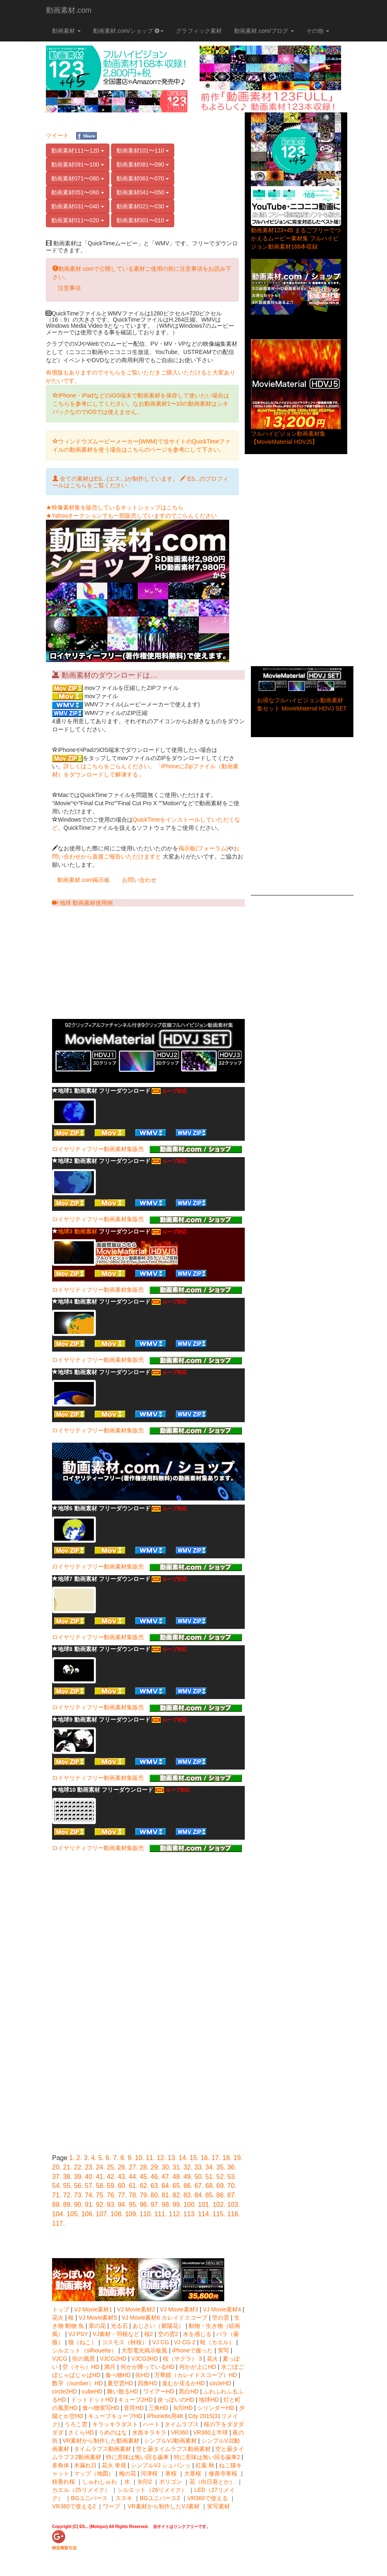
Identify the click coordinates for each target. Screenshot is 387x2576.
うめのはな (112, 2432)
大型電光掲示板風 (145, 2350)
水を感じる (197, 2334)
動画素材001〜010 (142, 220)
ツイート (57, 135)
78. (133, 2195)
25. (111, 2167)
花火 (58, 2317)
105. (73, 2214)
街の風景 (83, 2358)
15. (194, 2157)
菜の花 (97, 2326)
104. (58, 2214)
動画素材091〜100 (77, 164)
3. (86, 2157)
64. (166, 2185)
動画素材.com (68, 10)
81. (166, 2195)
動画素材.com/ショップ (128, 30)
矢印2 (144, 2481)
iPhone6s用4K (165, 2416)
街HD (142, 2375)
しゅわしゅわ (99, 2481)
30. (166, 2167)
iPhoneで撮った (192, 2350)
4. (93, 2157)
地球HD (209, 2399)
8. (122, 2157)
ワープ (111, 2506)
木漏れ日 (85, 2465)
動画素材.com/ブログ (264, 30)
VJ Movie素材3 (179, 2309)
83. (187, 2195)
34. (209, 2167)
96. (144, 2204)
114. (204, 2214)
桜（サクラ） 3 (183, 2358)
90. (78, 2204)
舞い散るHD (122, 2391)
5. (101, 2157)
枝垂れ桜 (63, 2481)
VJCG (59, 2358)
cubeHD (92, 2391)
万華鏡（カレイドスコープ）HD (195, 2375)
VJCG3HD (144, 2358)
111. (160, 2214)
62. (144, 2185)
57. (89, 2185)
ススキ (123, 2498)
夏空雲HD (120, 2383)
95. (133, 2204)
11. (150, 2157)
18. (227, 2157)
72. (67, 2195)
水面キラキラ (149, 2432)
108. (116, 2214)
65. (177, 2185)
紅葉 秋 (205, 2465)
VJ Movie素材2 (136, 2309)
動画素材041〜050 (142, 192)
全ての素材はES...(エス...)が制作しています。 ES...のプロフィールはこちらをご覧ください (140, 481)
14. (183, 2157)
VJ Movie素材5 (98, 2317)
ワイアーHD (158, 2391)
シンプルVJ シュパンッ (161, 2465)
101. (204, 2204)
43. (122, 2176)
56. (78, 2185)
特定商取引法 (64, 2548)
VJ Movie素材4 (222, 2309)
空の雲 (220, 2317)
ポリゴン (170, 2481)
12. (161, 2157)
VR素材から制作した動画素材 (100, 2440)
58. (100, 2185)
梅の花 (127, 2473)
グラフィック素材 (199, 30)
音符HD (133, 2408)
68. (209, 2185)
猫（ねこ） (82, 2342)
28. (144, 2167)
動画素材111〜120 (77, 150)
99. (177, 2204)
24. (100, 2167)
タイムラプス (181, 2424)
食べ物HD (118, 2375)
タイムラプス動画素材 (102, 2449)
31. (177, 2167)
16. (204, 2157)
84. (198, 2195)
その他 (317, 30)
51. (209, 2176)
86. (220, 2195)
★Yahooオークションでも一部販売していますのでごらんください (131, 515)
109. (131, 2214)
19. (237, 2157)
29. (154, 2167)
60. (122, 2185)
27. (133, 2167)
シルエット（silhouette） (84, 2350)
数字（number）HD (77, 2383)
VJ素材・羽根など (116, 2334)
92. (100, 2204)
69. (220, 2185)
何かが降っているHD (148, 2367)
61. (133, 2185)
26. (122, 2167)
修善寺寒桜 (223, 2473)
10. (139, 2157)
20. (56, 2167)
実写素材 (218, 2506)
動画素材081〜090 (142, 164)
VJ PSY (78, 2334)
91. (89, 2204)
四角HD (147, 2383)
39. (78, 2176)
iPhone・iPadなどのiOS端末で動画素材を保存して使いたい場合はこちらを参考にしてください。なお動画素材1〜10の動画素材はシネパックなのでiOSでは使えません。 (140, 403)
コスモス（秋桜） (125, 2342)
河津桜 (149, 2473)
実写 (223, 2350)
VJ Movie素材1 (93, 2309)
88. (56, 2204)
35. (220, 2167)
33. (198, 2167)
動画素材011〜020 (77, 220)
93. (111, 2204)
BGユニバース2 (160, 2498)
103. (233, 2204)
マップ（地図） (94, 2473)
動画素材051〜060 (77, 192)
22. (78, 2167)
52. (220, 2176)
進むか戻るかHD (183, 2383)
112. (175, 2214)
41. (100, 2176)
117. (58, 2223)
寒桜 (171, 2473)
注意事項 (69, 288)
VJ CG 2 (185, 2342)
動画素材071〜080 (77, 178)
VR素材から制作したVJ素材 (163, 2506)
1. (72, 2157)
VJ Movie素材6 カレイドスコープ (164, 2317)
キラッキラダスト (115, 2424)
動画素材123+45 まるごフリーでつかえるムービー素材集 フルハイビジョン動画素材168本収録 (296, 238)
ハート (151, 2424)
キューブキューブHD (115, 2416)
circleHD (220, 2383)
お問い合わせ (139, 880)
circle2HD (64, 2391)
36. (231, 2167)
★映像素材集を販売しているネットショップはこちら (115, 507)
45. (144, 2176)
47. (166, 2176)
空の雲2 (168, 2334)
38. (67, 2176)
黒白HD (188, 2391)
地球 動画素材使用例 (82, 903)
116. (233, 2214)
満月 (110, 2367)
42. (111, 2176)
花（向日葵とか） (212, 2481)
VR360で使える (207, 2498)
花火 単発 (114, 2465)
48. (177, 2176)
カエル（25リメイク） (81, 2490)
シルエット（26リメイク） (152, 2490)
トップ (60, 2309)
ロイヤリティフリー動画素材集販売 (147, 1149)
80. (154, 2195)
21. (67, 2167)
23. (89, 2167)
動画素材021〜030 (142, 206)
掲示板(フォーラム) (203, 848)
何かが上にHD (197, 2367)
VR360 (180, 2432)
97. (154, 2204)
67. (198, 2185)
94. (122, 2204)
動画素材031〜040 (77, 206)
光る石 (120, 2326)
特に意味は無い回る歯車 (137, 2457)
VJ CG (161, 2342)
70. (231, 2185)
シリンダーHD (215, 2408)
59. (111, 2185)
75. (100, 2195)
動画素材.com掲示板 (83, 880)
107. (102, 2214)
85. (209, 2195)
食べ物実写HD (100, 2408)
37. (56, 2176)
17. (216, 2157)
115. (219, 2214)
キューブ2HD (135, 2399)
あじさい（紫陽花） (158, 2326)
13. (172, 2157)
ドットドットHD (92, 2399)
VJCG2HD (113, 2358)
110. (146, 2214)
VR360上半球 (210, 2432)
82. (177, 2195)
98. (166, 2204)
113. (189, 2214)
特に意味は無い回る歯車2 (207, 2457)
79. (144, 2195)
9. (130, 2157)
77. (122, 2195)
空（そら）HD (80, 2367)
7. (115, 2157)
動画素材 (66, 30)
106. (87, 2214)
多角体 (60, 2465)
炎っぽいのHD (175, 2399)
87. (231, 2195)
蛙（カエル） (217, 2342)
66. (187, 2185)
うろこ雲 (75, 2424)
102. (219, 2204)
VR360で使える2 (74, 2506)
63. (154, 2185)
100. (189, 2204)
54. (56, 2185)
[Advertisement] (164, 126)
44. (133, 2176)
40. (89, 2176)
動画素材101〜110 (142, 150)
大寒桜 (192, 2473)
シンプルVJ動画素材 (170, 2440)
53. (231, 2176)
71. (56, 2195)
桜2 (148, 2334)
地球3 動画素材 (77, 1231)
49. (187, 2176)
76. (111, 2195)
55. (67, 2185)
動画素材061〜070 (142, 178)
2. (79, 2157)
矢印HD (183, 2408)
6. (108, 2157)
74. (89, 2195)
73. (78, 2195)
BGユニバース (89, 2498)
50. (198, 2176)
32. (187, 2167)
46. (154, 2176)
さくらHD (80, 2432)
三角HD (158, 2408)
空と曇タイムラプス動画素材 (173, 2449)
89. (67, 2204)
